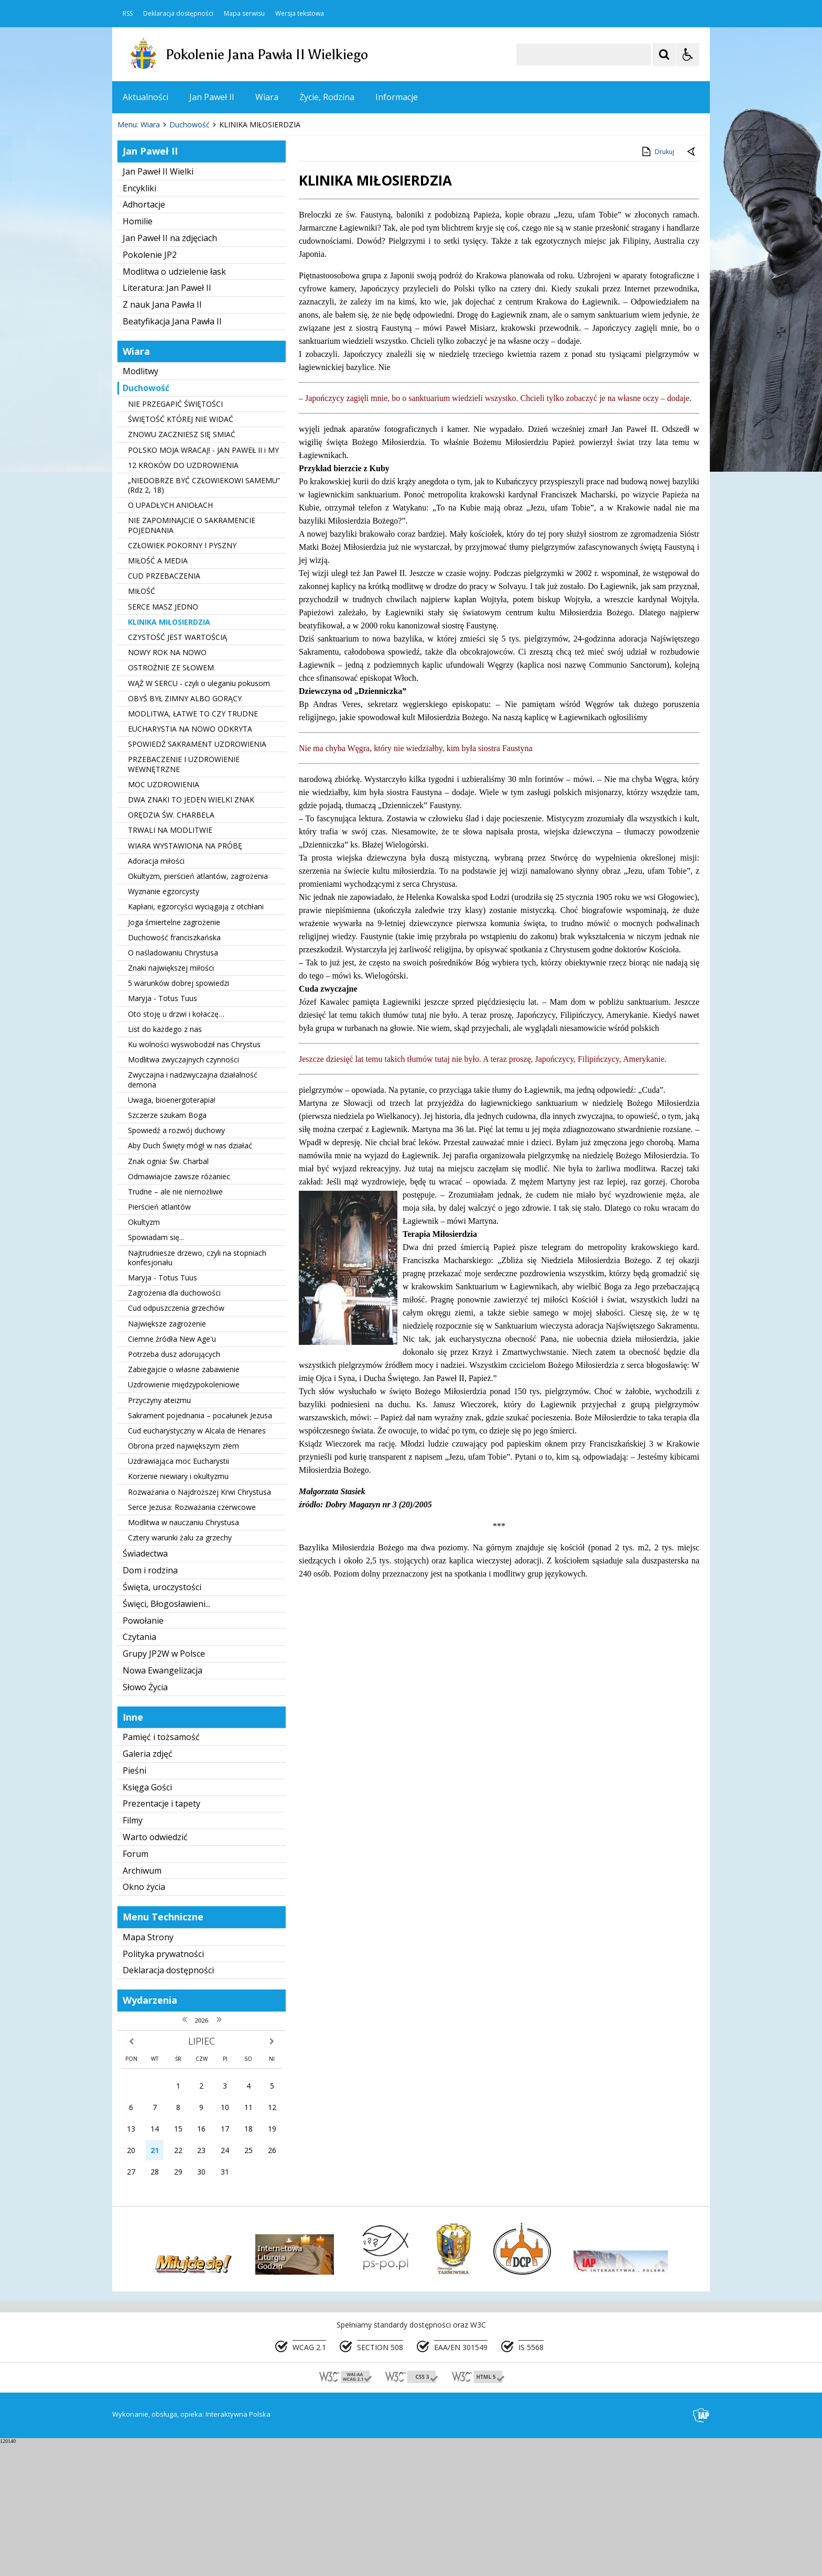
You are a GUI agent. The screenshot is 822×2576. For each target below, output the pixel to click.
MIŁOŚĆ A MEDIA (158, 693)
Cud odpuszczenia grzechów (176, 1440)
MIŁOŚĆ (141, 724)
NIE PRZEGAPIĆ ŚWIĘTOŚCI (175, 536)
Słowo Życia (145, 1819)
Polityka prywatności (163, 2086)
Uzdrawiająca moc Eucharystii (178, 1594)
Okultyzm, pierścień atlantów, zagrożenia (198, 1009)
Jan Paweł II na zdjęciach (170, 370)
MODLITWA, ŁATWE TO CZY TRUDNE (193, 846)
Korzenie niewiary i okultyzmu (178, 1609)
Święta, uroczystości (162, 1719)
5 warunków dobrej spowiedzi (178, 1116)
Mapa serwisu (244, 13)
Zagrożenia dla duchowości (174, 1425)
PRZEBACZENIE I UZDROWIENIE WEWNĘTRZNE (184, 897)
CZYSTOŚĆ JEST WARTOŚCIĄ (177, 770)
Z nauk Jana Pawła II (162, 437)
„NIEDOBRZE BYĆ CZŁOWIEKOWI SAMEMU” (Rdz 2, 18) (204, 617)
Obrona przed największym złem (183, 1578)
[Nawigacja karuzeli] (175, 226)
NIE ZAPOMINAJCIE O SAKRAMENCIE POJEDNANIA (191, 658)
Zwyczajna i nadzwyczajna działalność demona (192, 1212)
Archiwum (142, 2003)
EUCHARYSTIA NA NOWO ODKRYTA (190, 861)
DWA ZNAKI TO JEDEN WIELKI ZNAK (191, 932)
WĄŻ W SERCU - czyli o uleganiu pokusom (199, 816)
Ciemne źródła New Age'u (172, 1471)
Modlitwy (140, 503)
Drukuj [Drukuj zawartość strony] (657, 284)
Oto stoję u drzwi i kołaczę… (176, 1146)
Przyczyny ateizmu (159, 1533)
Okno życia (144, 2019)
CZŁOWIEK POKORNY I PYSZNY (182, 678)
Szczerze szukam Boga (167, 1248)
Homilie (138, 354)
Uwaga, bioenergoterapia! (171, 1232)
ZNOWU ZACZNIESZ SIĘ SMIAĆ (181, 567)
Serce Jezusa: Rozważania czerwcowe (192, 1640)
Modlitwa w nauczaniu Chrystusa (183, 1655)
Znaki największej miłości (171, 1100)
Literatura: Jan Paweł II (167, 420)
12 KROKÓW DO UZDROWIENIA (183, 598)
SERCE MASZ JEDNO (163, 739)
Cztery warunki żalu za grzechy (180, 1670)
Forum (135, 1986)
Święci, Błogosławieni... (166, 1736)
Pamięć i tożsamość (161, 1869)
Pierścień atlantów (159, 1339)
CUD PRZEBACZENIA (164, 708)
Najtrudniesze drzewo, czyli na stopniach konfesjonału (197, 1390)
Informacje (396, 97)
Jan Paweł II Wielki (158, 304)
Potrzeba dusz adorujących (174, 1487)
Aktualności (145, 97)
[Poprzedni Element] (162, 226)
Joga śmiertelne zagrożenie (174, 1055)
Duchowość (146, 520)
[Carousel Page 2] (224, 225)
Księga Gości (147, 1920)
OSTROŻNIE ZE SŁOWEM (171, 800)
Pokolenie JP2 (150, 387)
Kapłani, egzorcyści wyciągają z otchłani (196, 1039)
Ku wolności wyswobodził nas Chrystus (194, 1177)
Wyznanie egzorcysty (163, 1024)
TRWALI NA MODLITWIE (170, 963)
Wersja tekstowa (299, 13)
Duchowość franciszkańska (174, 1070)
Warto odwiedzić (155, 1969)
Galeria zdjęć (147, 1886)
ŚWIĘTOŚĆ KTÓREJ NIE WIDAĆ (180, 552)
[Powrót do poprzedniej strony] (692, 284)
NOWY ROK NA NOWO (167, 785)
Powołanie (143, 1753)
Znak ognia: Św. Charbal (168, 1294)
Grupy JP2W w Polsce (164, 1786)
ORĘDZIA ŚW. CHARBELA (171, 947)
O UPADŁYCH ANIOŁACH (170, 638)
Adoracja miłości (156, 993)
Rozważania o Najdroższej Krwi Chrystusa (199, 1624)
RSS (128, 13)
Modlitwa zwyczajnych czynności (183, 1192)
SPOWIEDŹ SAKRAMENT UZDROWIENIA (197, 877)
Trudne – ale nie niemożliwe (175, 1324)
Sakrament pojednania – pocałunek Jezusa (200, 1548)
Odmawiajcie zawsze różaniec (179, 1309)
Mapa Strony (148, 2069)
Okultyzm (144, 1355)
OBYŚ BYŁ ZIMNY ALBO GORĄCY (185, 831)
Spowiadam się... (156, 1370)
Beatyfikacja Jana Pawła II (172, 454)
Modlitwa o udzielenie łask (174, 404)
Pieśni (134, 1903)
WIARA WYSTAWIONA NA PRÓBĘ (185, 978)
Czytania (139, 1769)
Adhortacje (144, 337)
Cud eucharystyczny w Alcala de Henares (197, 1563)
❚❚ (133, 225)
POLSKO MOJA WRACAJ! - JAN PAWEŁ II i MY (203, 583)
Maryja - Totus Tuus (162, 1131)
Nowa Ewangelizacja (162, 1803)
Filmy (133, 1953)
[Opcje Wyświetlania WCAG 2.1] (687, 54)
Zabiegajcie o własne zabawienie (184, 1502)
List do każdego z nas (165, 1162)
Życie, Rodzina (326, 97)
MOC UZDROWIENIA (163, 917)
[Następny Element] (188, 226)
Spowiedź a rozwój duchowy (176, 1263)
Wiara (266, 97)
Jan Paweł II (211, 97)
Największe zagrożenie (167, 1456)
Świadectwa (145, 1686)
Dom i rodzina (150, 1703)
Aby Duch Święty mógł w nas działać (190, 1278)
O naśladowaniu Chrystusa (173, 1085)
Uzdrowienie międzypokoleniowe (184, 1517)
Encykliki (139, 321)
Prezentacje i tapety (161, 1936)
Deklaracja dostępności (178, 13)
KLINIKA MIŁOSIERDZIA (169, 754)
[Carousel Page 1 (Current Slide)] (214, 225)
